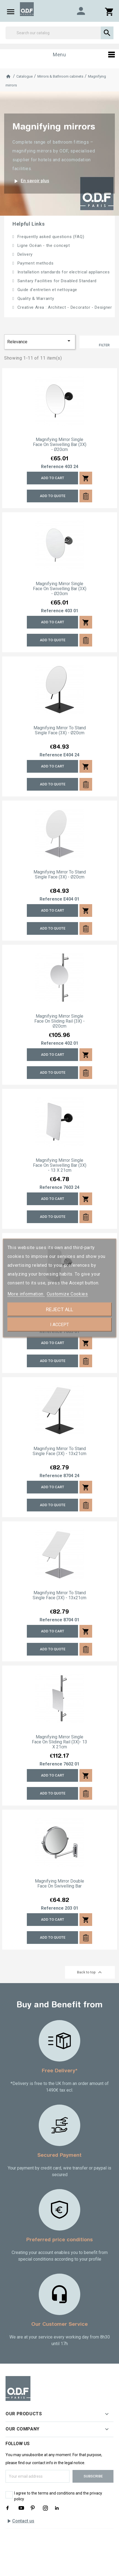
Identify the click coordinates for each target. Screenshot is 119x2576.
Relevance (39, 340)
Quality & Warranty (35, 298)
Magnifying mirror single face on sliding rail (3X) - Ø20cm (59, 1021)
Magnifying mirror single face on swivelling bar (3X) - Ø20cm (59, 444)
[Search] (59, 33)
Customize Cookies (67, 1294)
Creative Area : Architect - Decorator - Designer (64, 307)
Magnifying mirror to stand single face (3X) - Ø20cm (59, 730)
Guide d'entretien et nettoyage (46, 289)
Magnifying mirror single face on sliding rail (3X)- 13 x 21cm (59, 1742)
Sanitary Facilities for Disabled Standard (56, 280)
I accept (59, 1324)
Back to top (90, 1972)
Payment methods (34, 263)
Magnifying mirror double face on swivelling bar (59, 1884)
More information (26, 1294)
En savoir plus (30, 181)
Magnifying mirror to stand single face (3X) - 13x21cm (59, 1451)
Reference (52, 466)
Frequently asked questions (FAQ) (50, 236)
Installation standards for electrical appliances (63, 272)
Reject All (59, 1309)
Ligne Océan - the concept (43, 245)
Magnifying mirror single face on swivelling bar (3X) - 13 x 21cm (59, 1165)
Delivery (24, 254)
